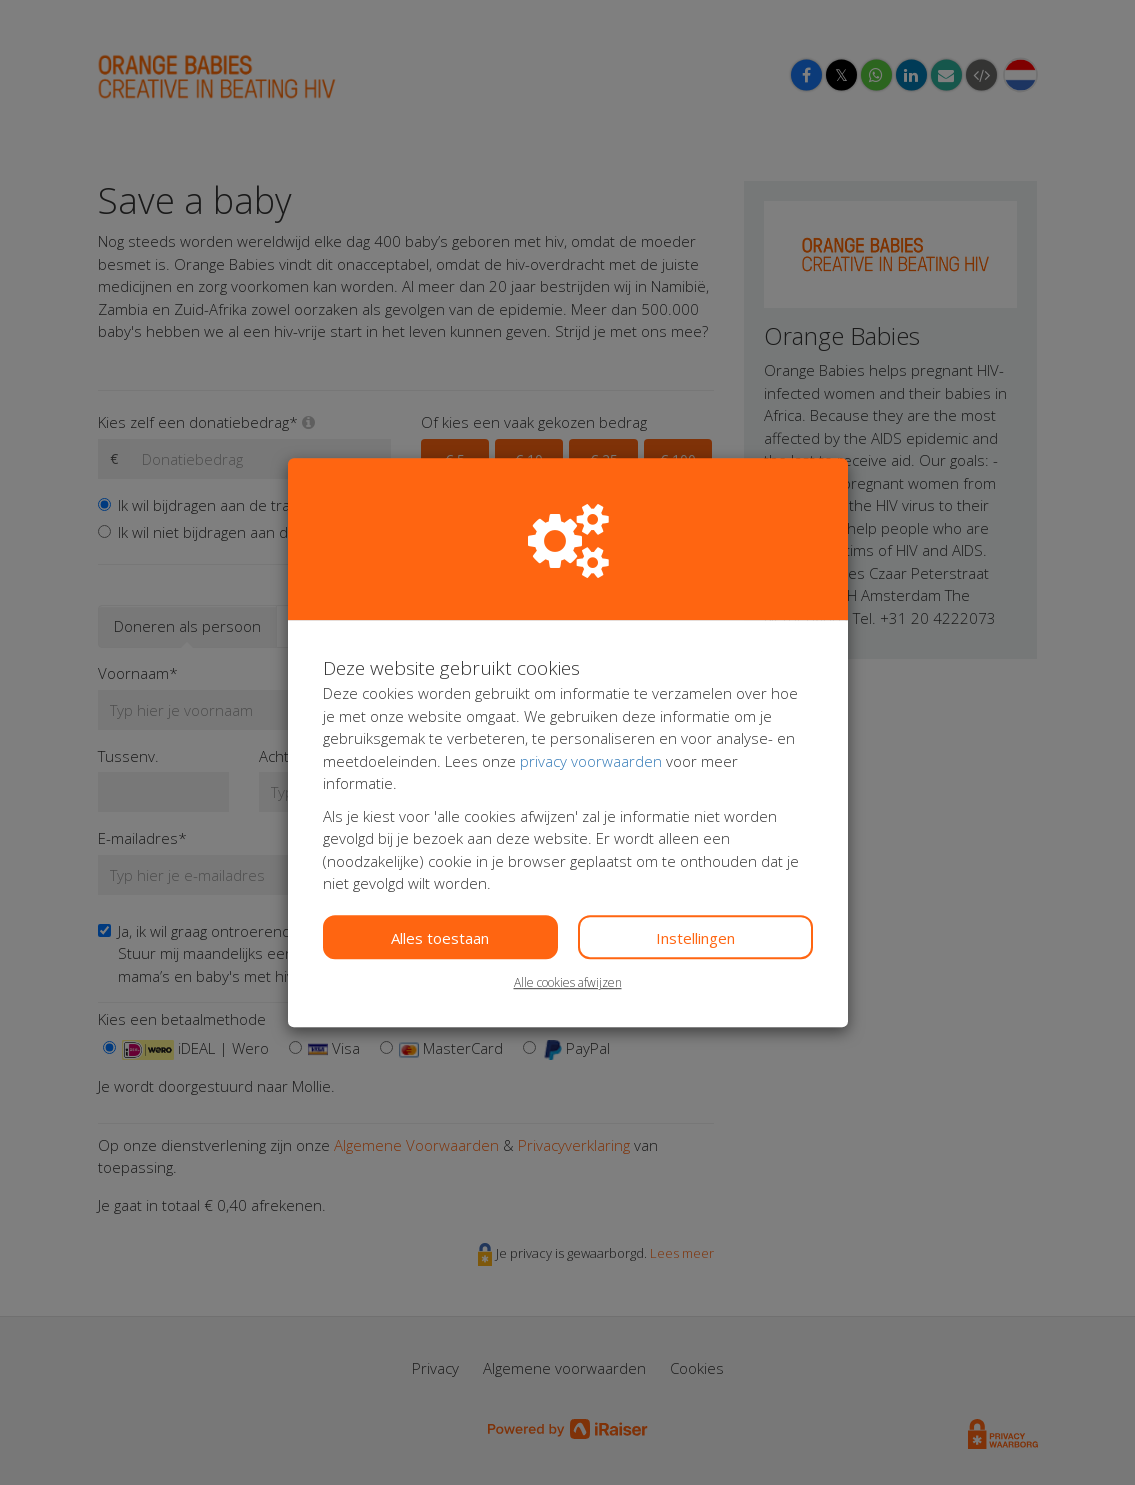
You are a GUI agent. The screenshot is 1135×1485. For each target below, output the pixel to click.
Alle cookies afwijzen (568, 982)
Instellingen (695, 938)
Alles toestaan (440, 938)
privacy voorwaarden (591, 761)
